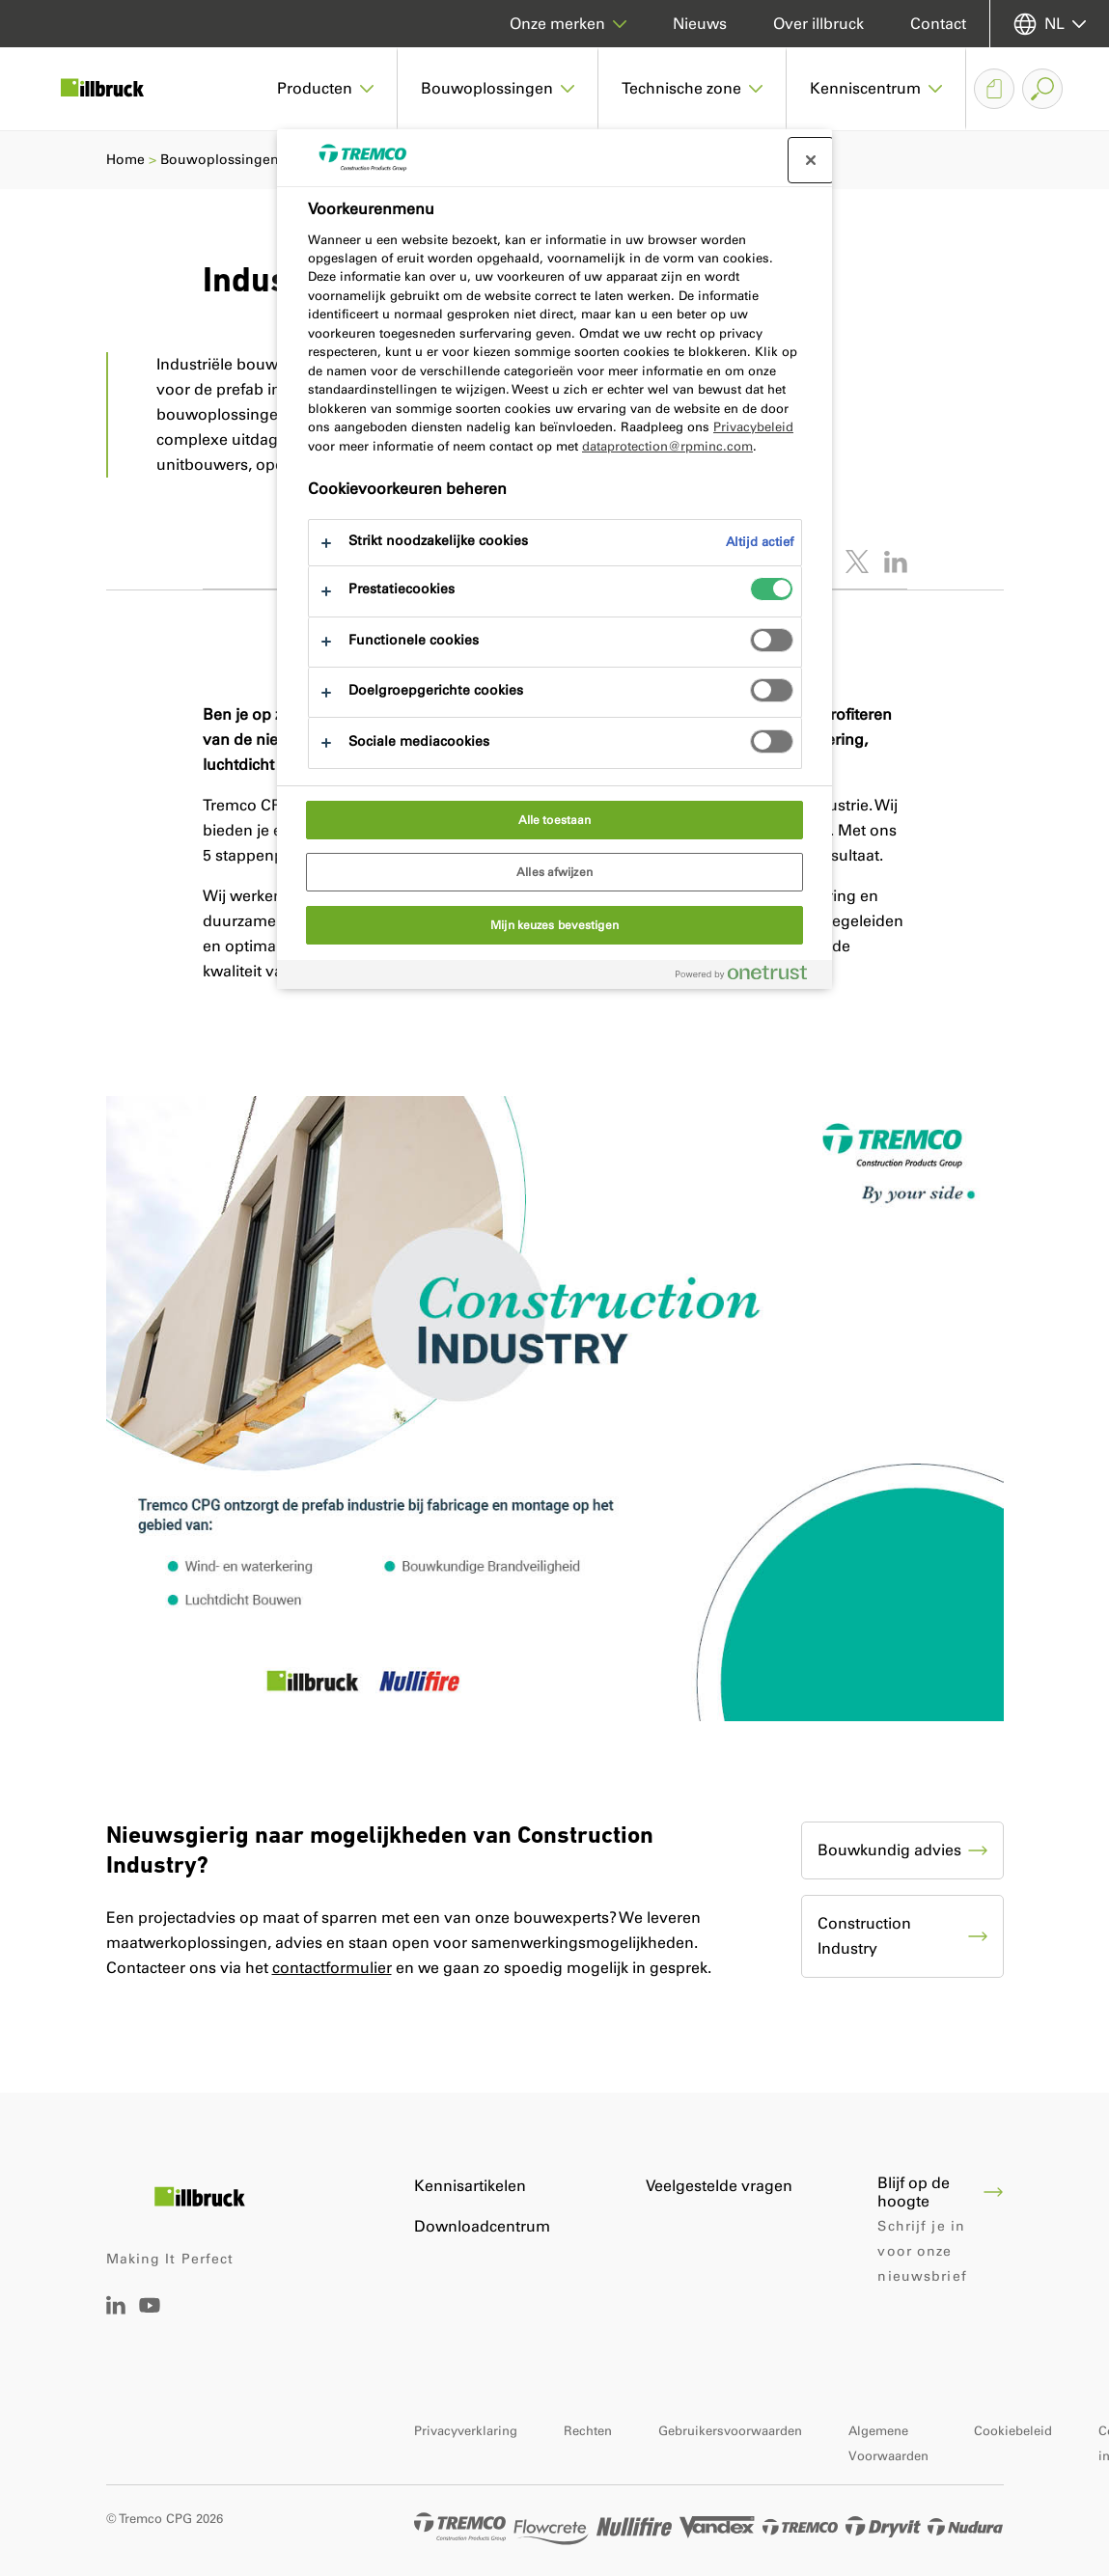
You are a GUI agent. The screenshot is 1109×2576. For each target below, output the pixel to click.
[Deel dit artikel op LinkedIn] (895, 561)
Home (125, 159)
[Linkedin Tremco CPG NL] (115, 2309)
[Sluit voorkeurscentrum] (811, 160)
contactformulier (332, 1968)
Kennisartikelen (470, 2186)
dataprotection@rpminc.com (667, 446)
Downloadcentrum (482, 2226)
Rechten (588, 2431)
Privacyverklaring (465, 2431)
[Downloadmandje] (994, 89)
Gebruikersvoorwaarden (730, 2431)
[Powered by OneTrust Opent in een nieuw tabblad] (749, 977)
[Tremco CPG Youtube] (149, 2319)
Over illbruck (818, 23)
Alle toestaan (555, 820)
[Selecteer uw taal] (1049, 23)
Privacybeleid (753, 427)
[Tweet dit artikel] (857, 561)
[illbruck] (116, 89)
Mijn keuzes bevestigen (554, 925)
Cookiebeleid (1013, 2431)
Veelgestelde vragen (719, 2186)
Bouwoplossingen (219, 159)
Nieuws (700, 23)
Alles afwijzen (554, 872)
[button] (326, 88)
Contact (938, 23)
